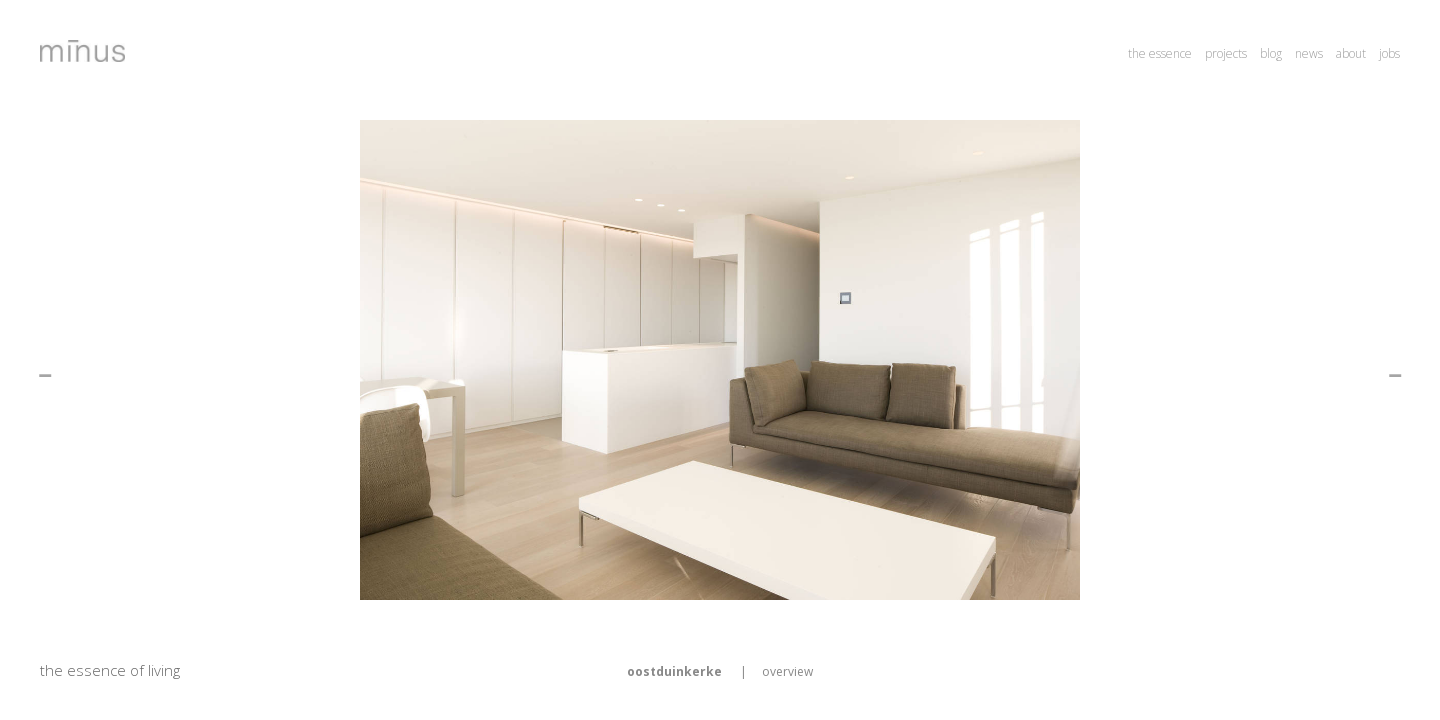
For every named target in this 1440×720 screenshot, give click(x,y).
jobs (1389, 53)
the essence (1160, 53)
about (1351, 53)
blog (1271, 53)
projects (1226, 53)
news (1309, 53)
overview (787, 671)
